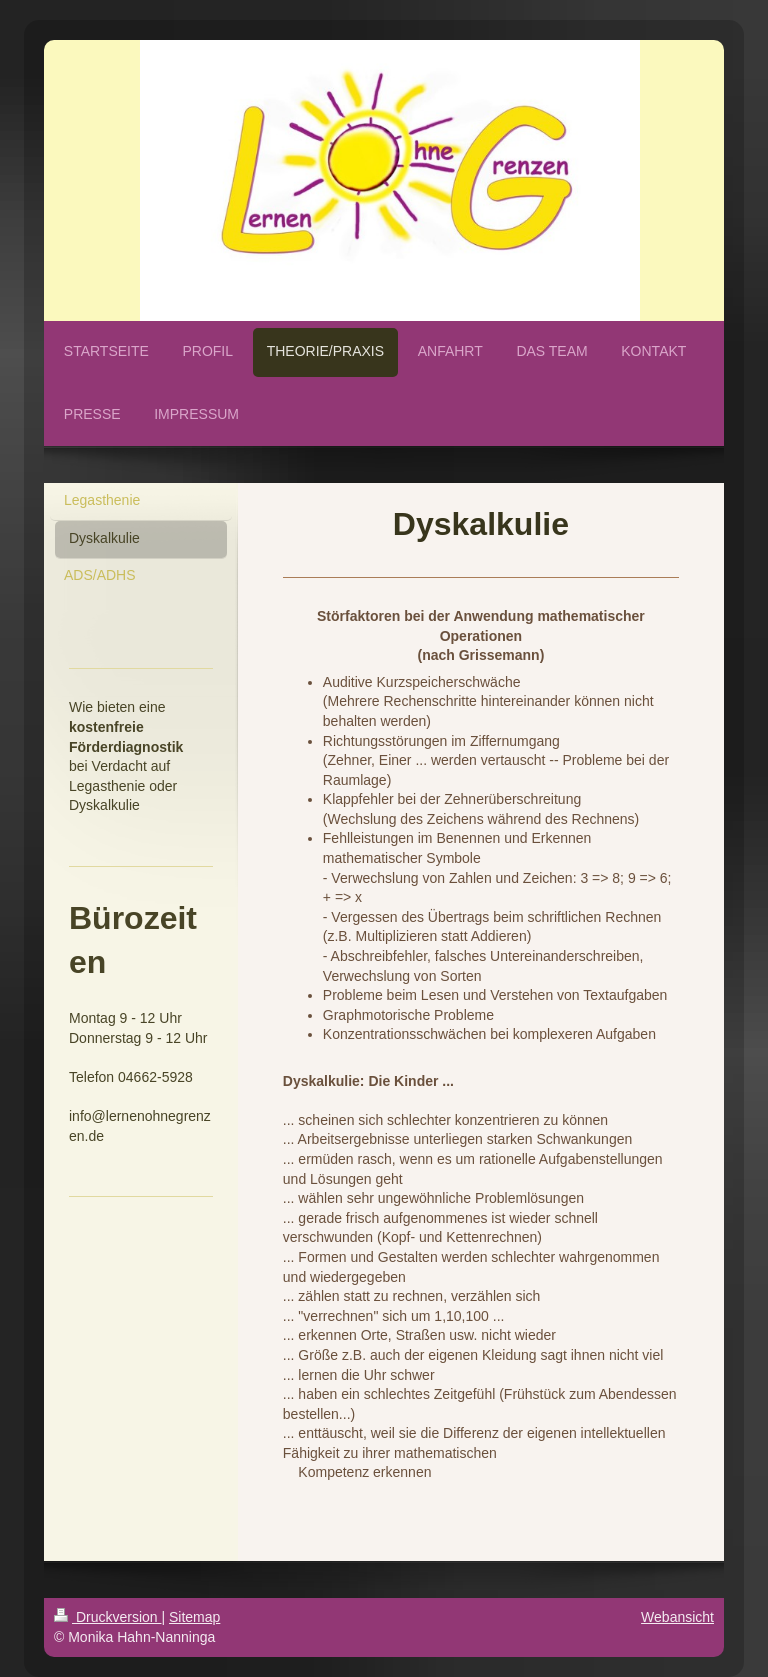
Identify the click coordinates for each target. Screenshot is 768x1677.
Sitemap (194, 1617)
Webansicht (677, 1617)
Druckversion (107, 1617)
